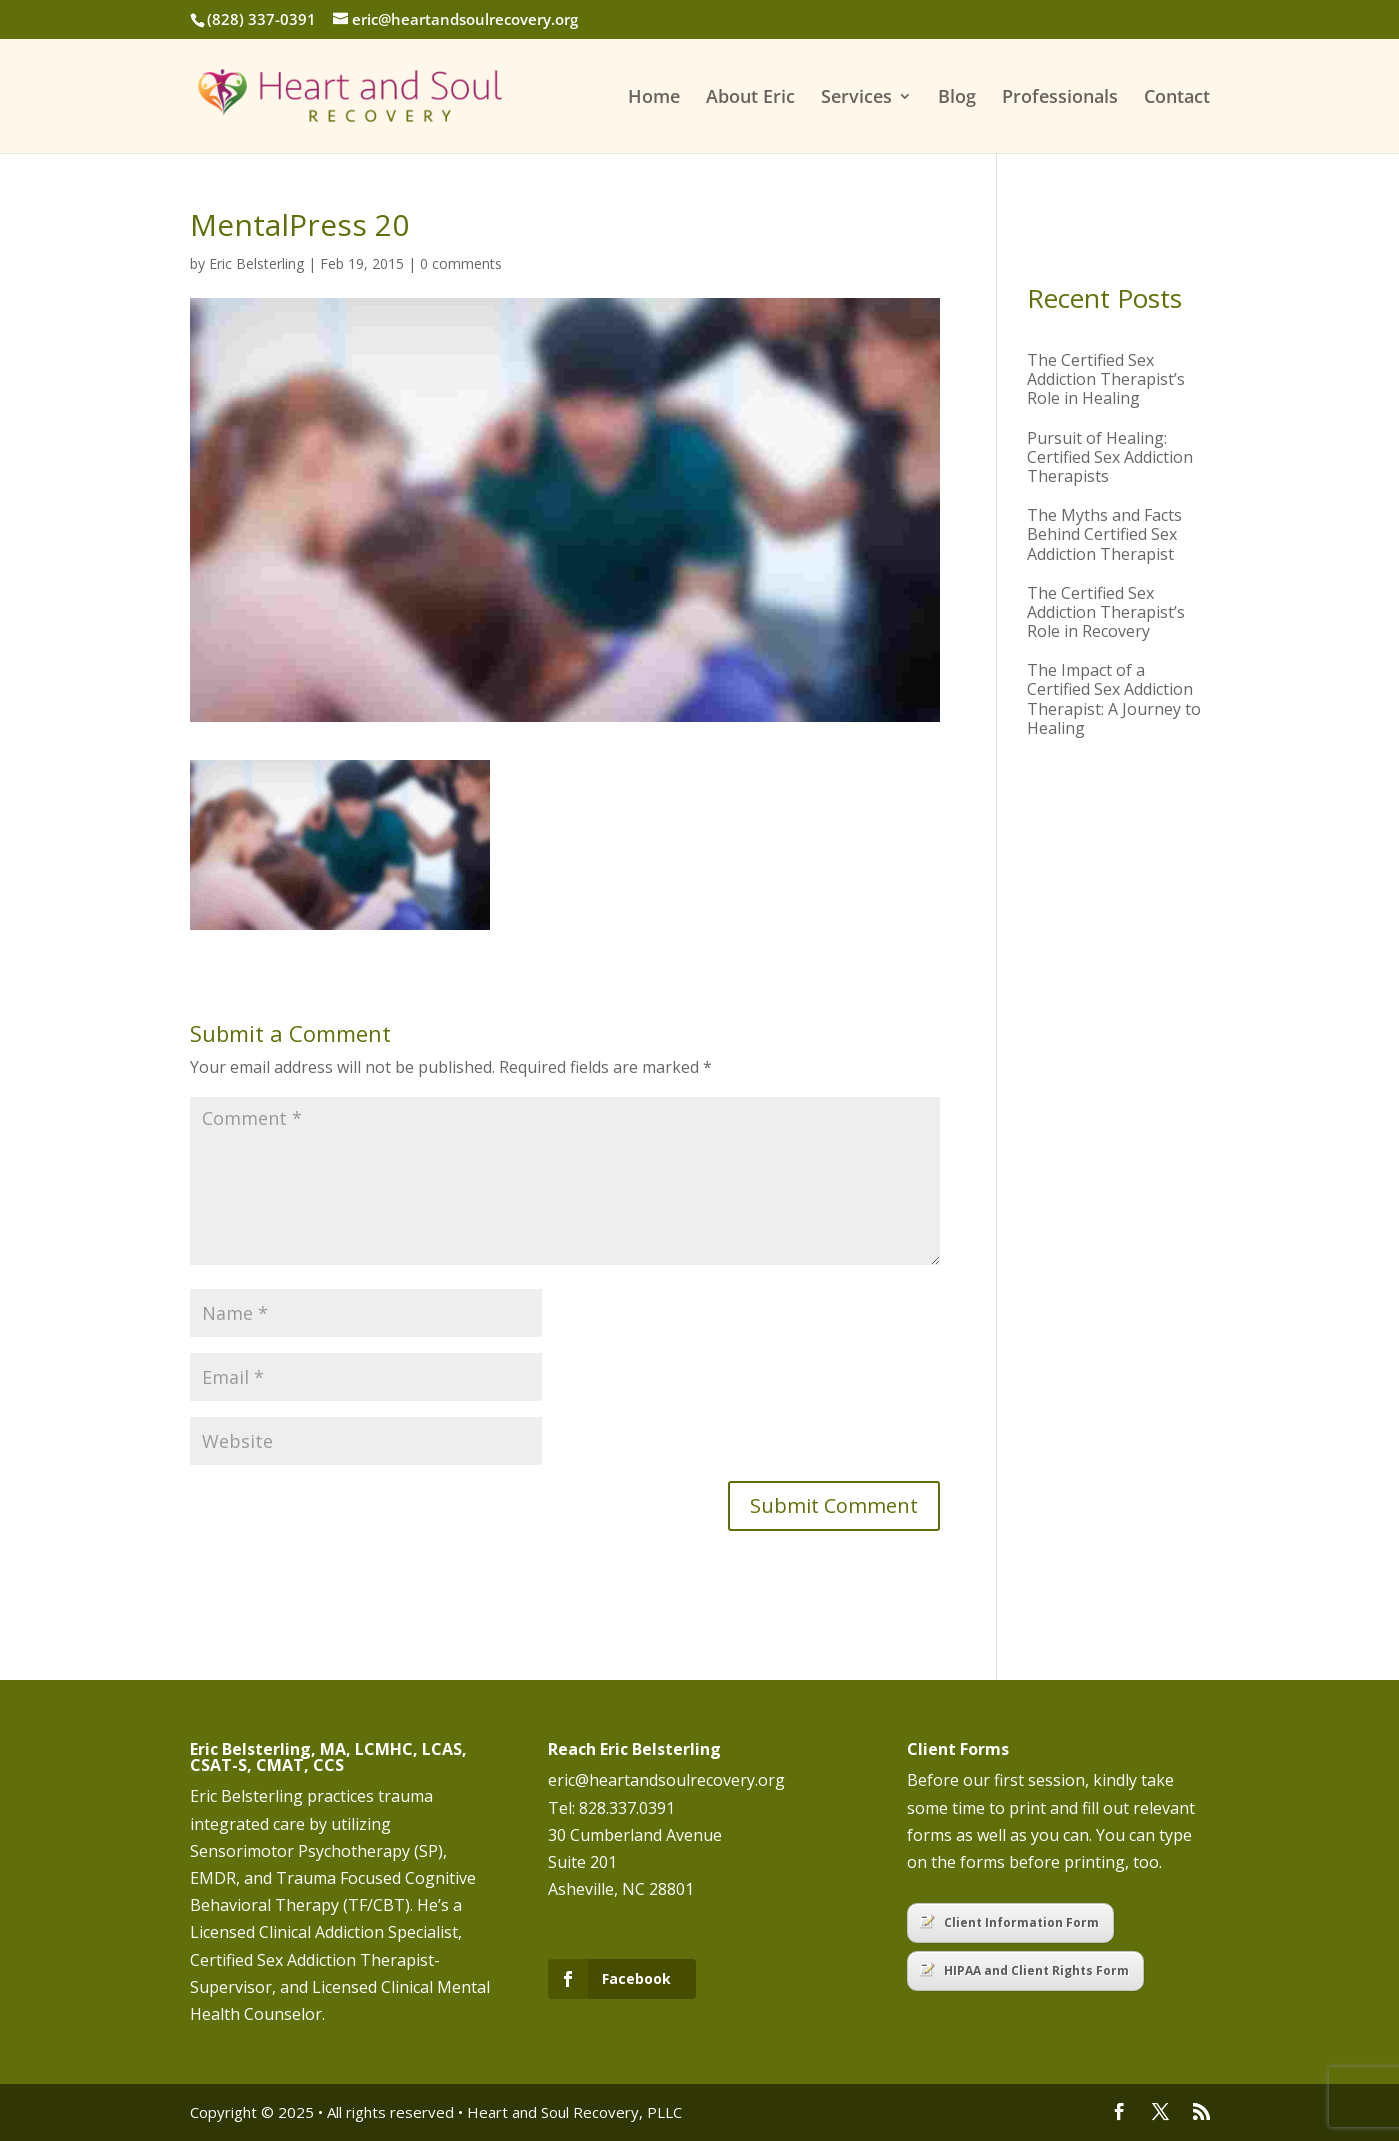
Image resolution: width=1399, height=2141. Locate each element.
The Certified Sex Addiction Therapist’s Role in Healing (1106, 379)
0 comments (461, 263)
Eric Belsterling (256, 263)
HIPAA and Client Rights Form (1024, 1970)
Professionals (1060, 98)
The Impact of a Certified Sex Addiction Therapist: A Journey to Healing (1114, 699)
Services (856, 98)
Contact (1177, 98)
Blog (957, 98)
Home (654, 98)
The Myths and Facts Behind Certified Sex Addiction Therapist (1104, 534)
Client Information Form (1009, 1922)
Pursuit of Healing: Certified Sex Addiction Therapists (1110, 457)
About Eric (750, 98)
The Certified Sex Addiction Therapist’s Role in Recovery (1106, 612)
